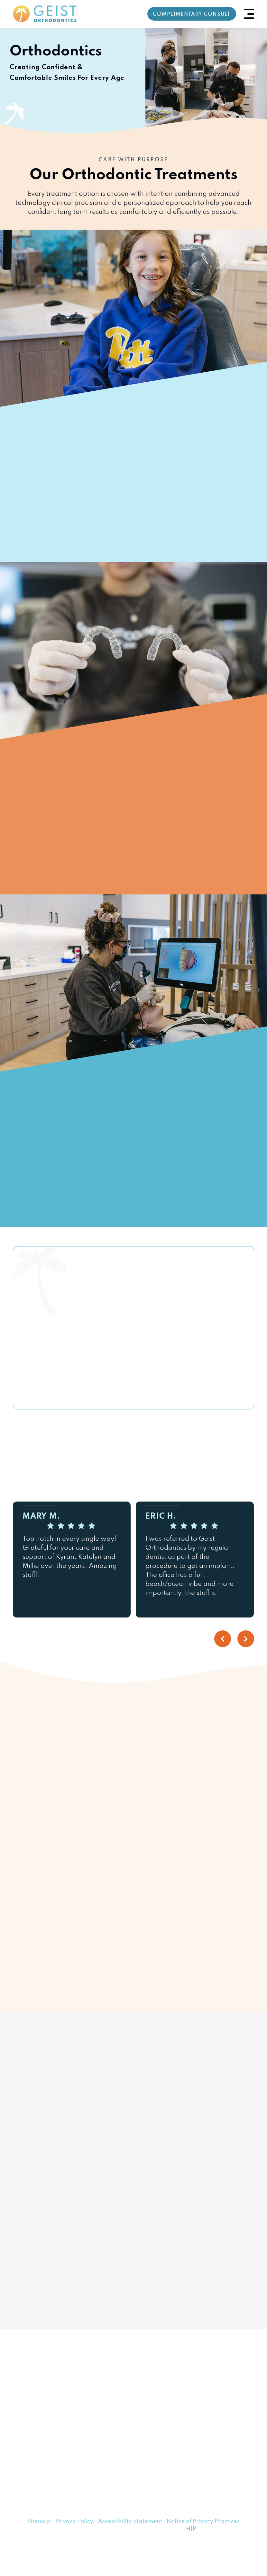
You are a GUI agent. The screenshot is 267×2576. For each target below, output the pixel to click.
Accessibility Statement (130, 2521)
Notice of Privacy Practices (203, 2521)
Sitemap (39, 2521)
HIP (191, 2529)
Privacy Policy (74, 2521)
